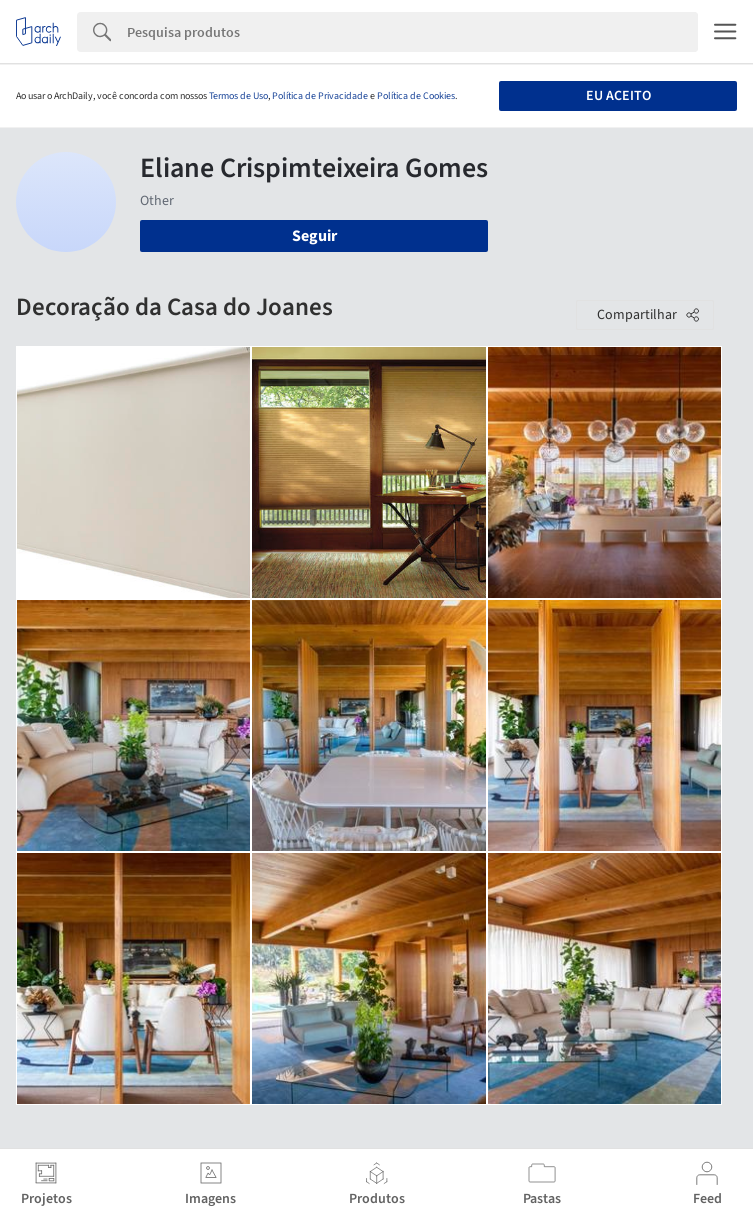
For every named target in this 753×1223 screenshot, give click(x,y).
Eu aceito (618, 96)
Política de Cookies (416, 96)
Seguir (314, 236)
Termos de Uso (238, 96)
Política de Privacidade (320, 96)
